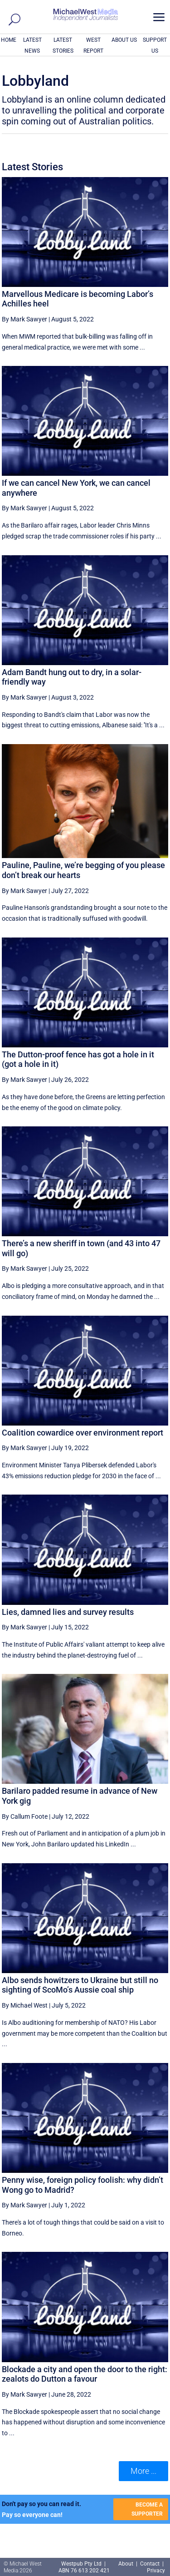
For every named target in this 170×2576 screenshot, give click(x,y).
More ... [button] (143, 2471)
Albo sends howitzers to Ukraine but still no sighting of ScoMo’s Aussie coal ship (80, 1985)
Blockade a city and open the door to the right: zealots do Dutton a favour (84, 2374)
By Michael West (25, 2005)
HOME (8, 40)
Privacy (156, 2570)
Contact (150, 2564)
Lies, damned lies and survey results (68, 1612)
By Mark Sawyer (24, 319)
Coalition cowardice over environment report (82, 1432)
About (126, 2564)
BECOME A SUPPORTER (147, 2509)
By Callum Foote (25, 1816)
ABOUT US (124, 40)
